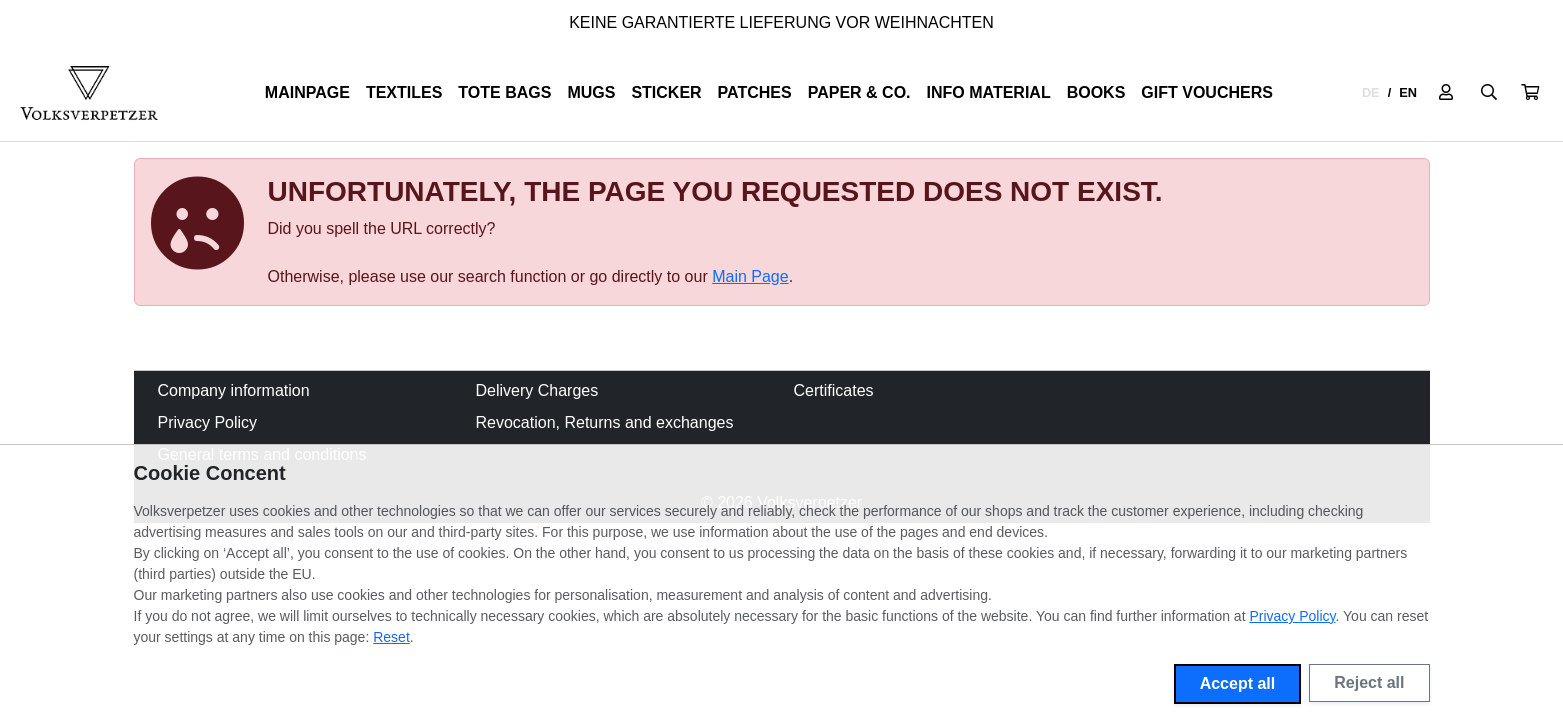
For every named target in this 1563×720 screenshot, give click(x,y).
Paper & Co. (859, 92)
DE (1371, 92)
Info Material (989, 92)
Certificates (834, 390)
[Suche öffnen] (1489, 93)
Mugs (591, 92)
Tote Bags (504, 92)
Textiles (404, 92)
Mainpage (307, 92)
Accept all (1238, 683)
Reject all (1369, 682)
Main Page (750, 276)
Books (1096, 92)
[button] (1530, 93)
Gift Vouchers (1207, 92)
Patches (755, 92)
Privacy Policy (208, 422)
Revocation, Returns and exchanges (605, 422)
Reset (391, 637)
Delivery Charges (537, 390)
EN (1408, 92)
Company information (234, 390)
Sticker (666, 92)
